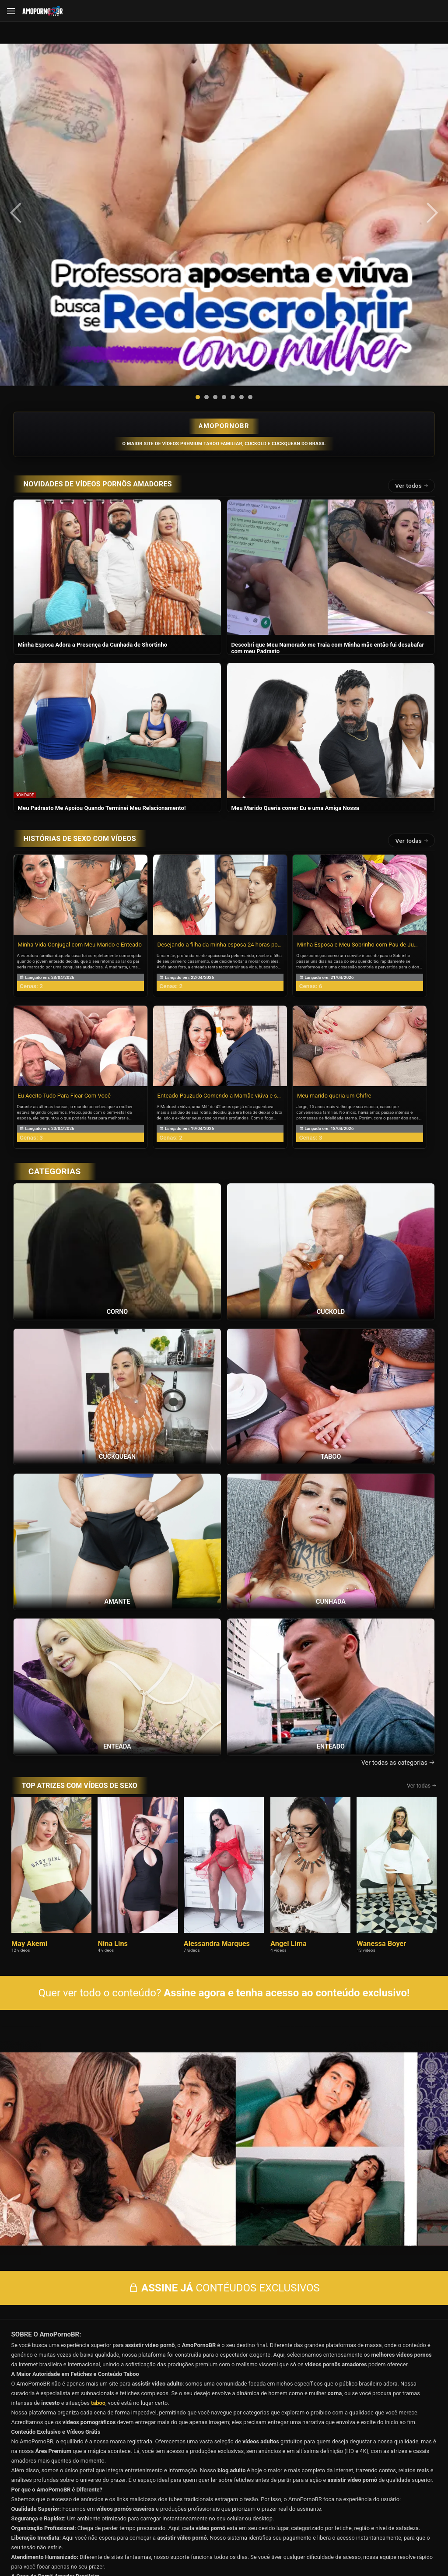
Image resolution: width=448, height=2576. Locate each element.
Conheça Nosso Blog (362, 2542)
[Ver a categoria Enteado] (331, 1487)
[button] (198, 199)
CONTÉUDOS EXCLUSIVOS (224, 2061)
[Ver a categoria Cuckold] (331, 1053)
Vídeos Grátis (365, 2461)
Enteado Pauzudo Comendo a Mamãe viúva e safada (220, 897)
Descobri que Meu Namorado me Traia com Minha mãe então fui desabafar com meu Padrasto (327, 449)
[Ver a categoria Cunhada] (331, 1343)
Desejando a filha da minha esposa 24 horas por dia (220, 746)
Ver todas (411, 642)
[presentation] (27, 114)
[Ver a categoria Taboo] (331, 1198)
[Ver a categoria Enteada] (117, 1487)
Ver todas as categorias (398, 1564)
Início (83, 2461)
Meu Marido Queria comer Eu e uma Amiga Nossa (295, 609)
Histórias (83, 2473)
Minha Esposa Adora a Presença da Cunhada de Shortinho (93, 446)
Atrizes (224, 2473)
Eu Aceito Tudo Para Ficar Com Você (64, 897)
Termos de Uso (281, 2542)
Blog (83, 2484)
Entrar (120, 2508)
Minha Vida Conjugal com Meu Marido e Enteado (80, 746)
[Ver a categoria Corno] (117, 1053)
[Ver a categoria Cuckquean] (117, 1198)
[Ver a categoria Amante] (117, 1343)
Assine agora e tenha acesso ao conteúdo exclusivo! (287, 1795)
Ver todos (411, 287)
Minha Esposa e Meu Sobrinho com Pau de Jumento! (360, 746)
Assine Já (328, 2509)
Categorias (365, 2473)
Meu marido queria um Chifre (334, 897)
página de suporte (195, 2542)
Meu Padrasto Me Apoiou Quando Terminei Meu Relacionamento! (102, 609)
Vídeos (223, 2461)
